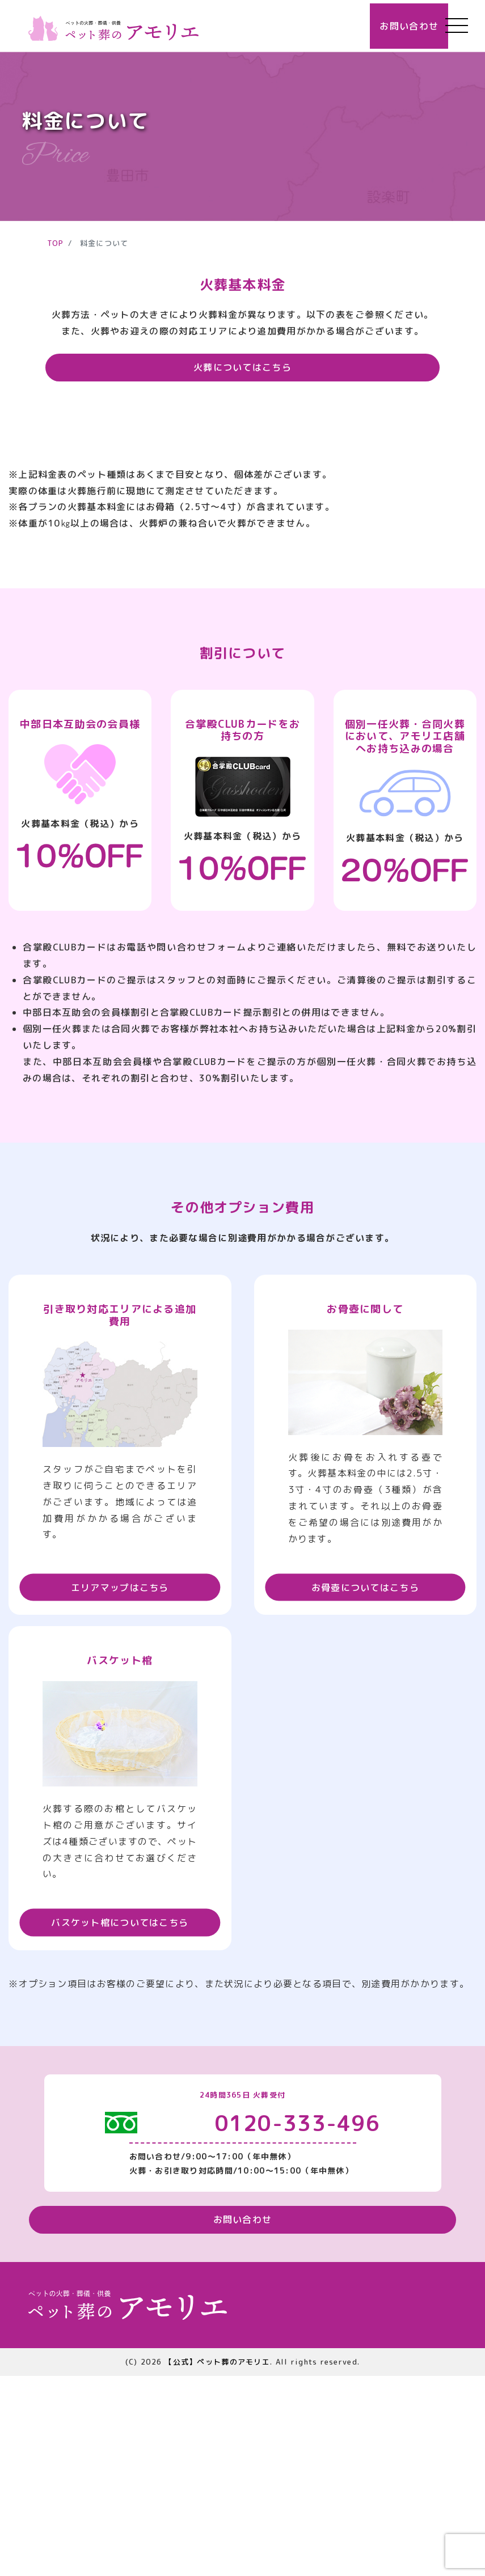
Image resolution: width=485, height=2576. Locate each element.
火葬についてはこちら (242, 367)
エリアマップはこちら (120, 1781)
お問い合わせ (385, 25)
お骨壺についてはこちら (365, 1781)
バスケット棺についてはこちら (119, 2117)
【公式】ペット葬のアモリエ (217, 2561)
